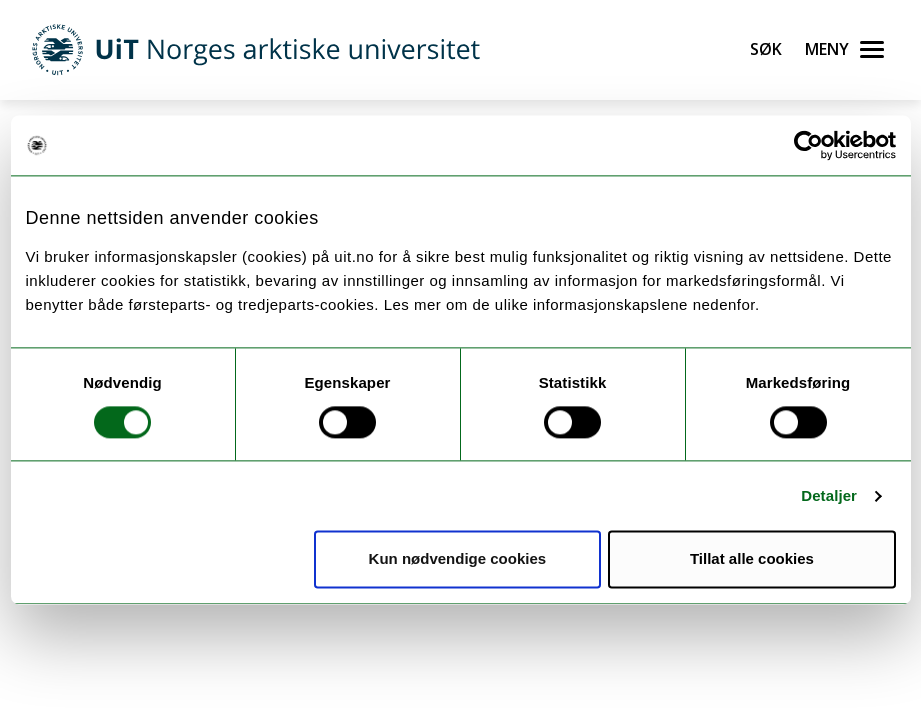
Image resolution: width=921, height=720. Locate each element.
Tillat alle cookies (752, 559)
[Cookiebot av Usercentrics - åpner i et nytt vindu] (808, 145)
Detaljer (829, 495)
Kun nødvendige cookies (458, 559)
